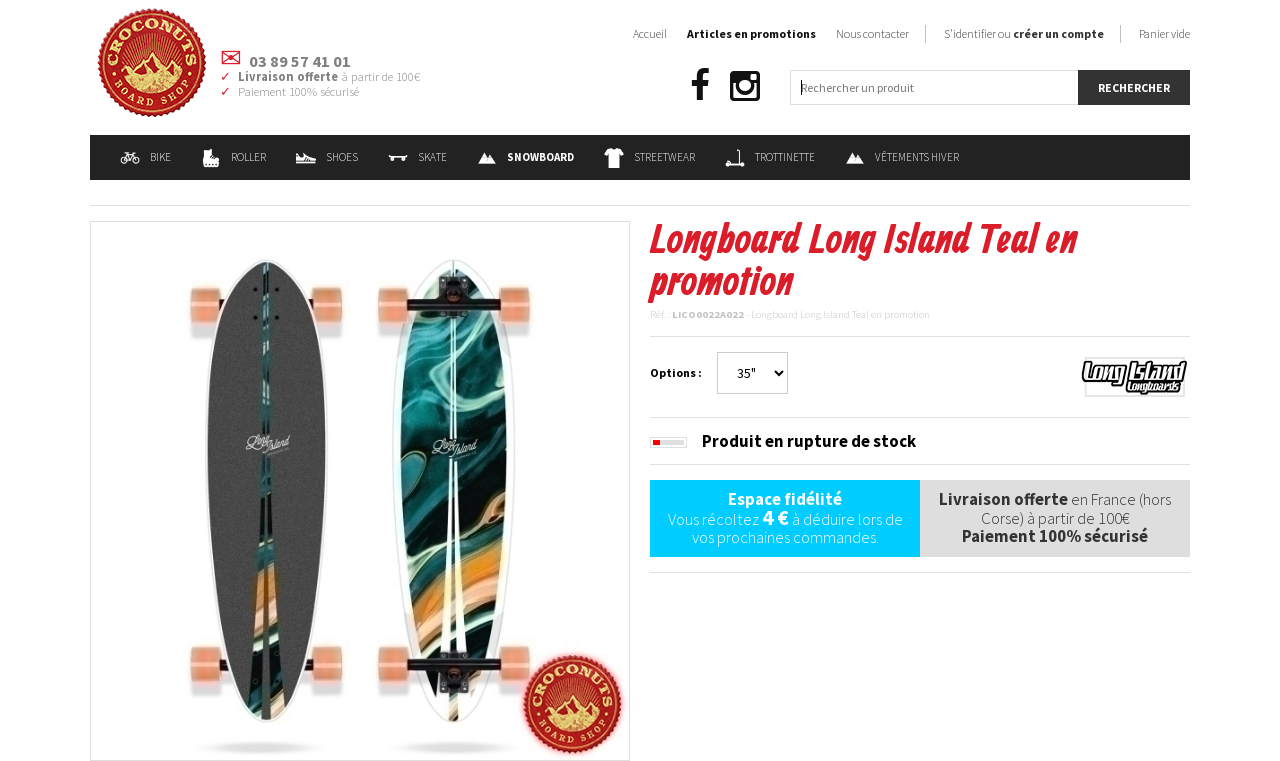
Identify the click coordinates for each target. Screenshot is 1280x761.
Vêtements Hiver (902, 157)
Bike (145, 157)
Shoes (327, 157)
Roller (233, 157)
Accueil (650, 33)
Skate (417, 157)
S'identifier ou (1024, 33)
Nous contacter (872, 33)
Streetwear (649, 157)
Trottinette (770, 157)
